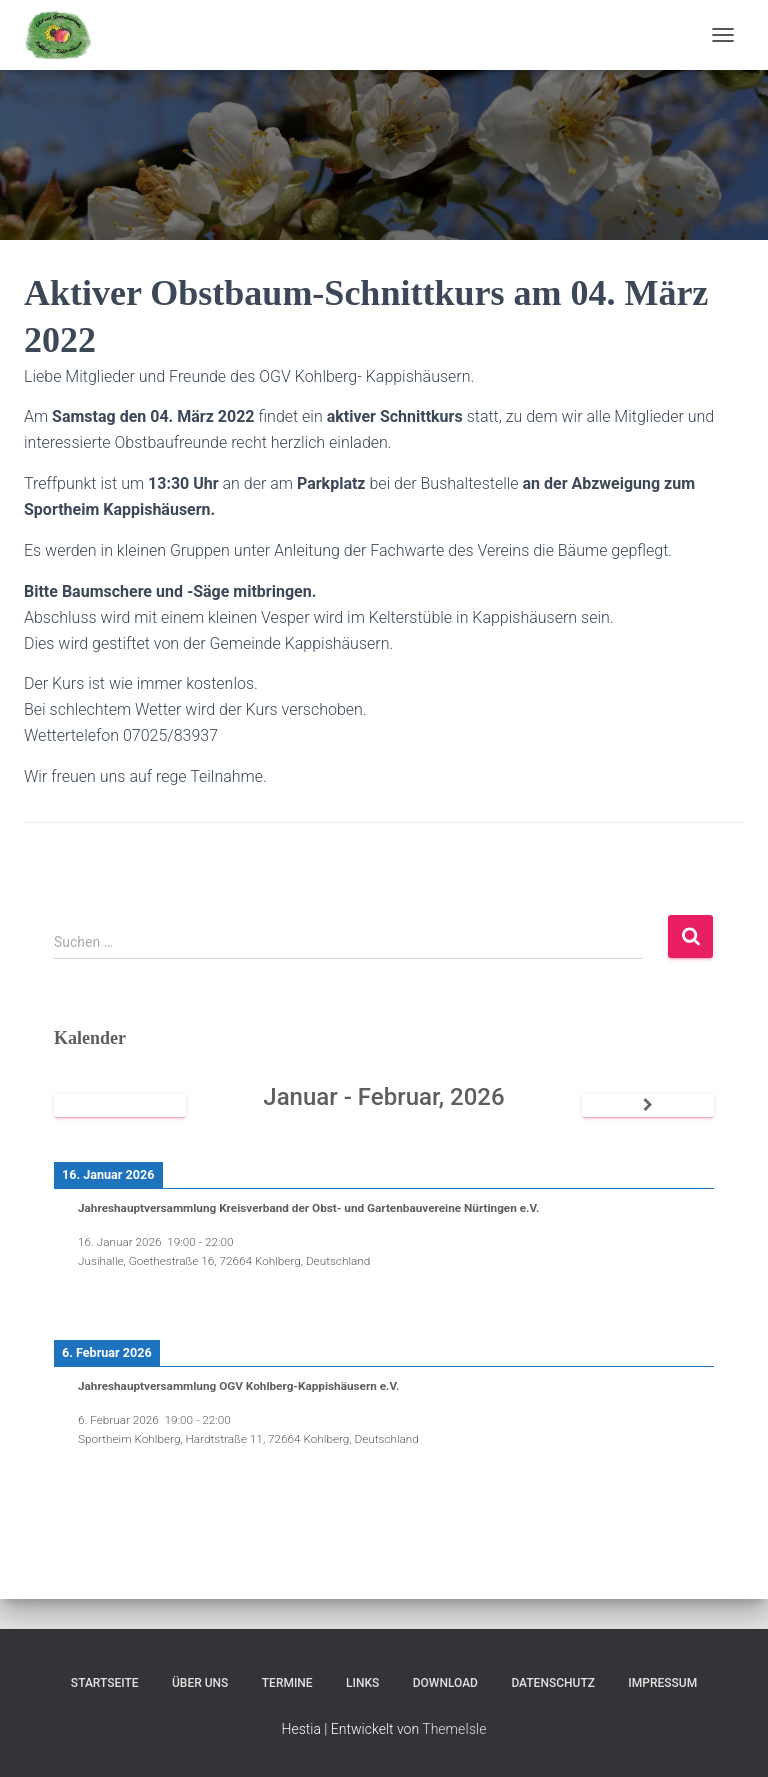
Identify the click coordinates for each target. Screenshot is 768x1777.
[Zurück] (120, 1105)
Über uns (200, 1683)
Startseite (105, 1683)
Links (362, 1683)
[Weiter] (648, 1105)
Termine (287, 1683)
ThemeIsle (454, 1729)
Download (445, 1683)
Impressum (662, 1683)
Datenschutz (553, 1683)
